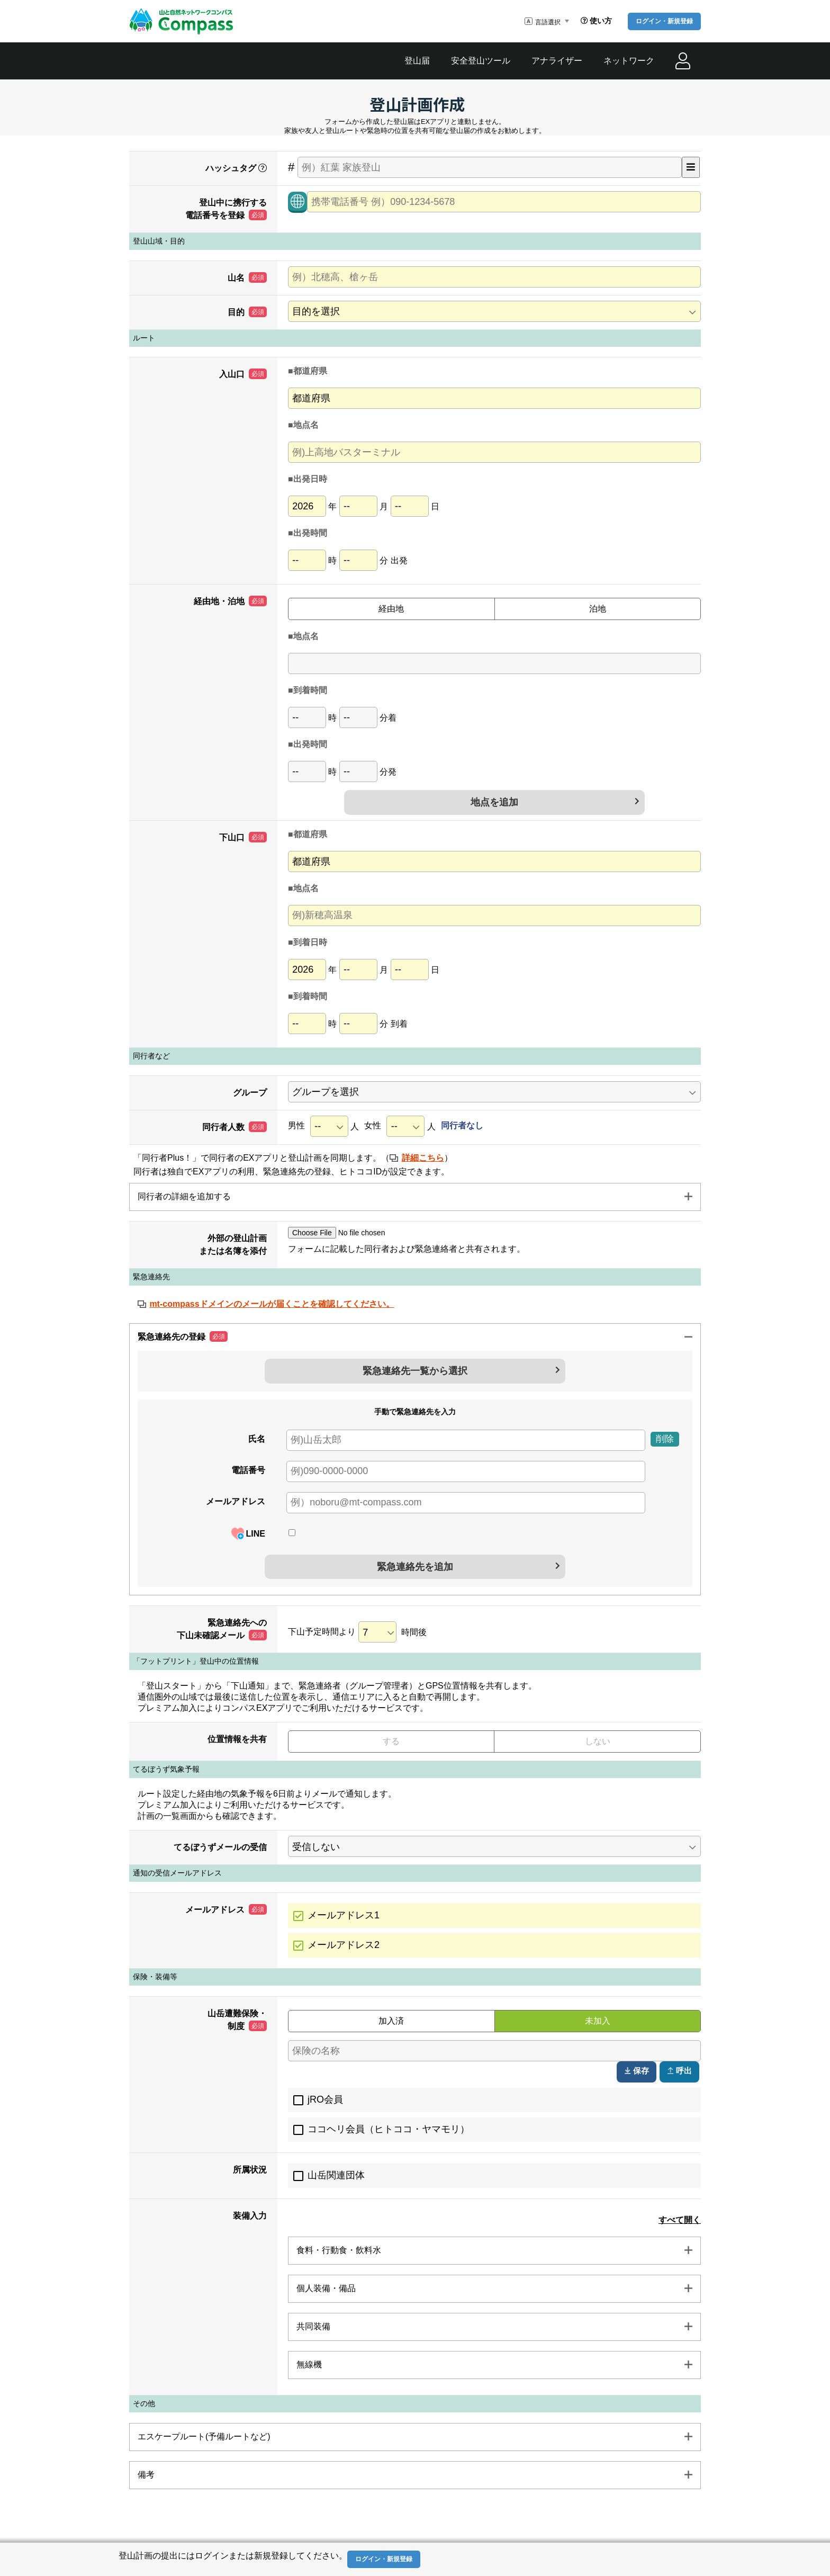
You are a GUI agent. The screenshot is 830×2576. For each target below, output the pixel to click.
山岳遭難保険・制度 (237, 2020)
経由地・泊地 (230, 601)
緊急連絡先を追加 (415, 1566)
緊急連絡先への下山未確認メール (222, 1629)
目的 (247, 312)
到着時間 (310, 690)
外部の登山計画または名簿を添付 (233, 1244)
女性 (372, 1125)
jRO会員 (325, 2099)
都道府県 (310, 370)
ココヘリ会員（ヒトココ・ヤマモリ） (389, 2129)
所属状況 (250, 2169)
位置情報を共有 (237, 1739)
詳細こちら (423, 1157)
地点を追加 (494, 802)
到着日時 (310, 942)
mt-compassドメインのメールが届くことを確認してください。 (271, 1303)
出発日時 (310, 478)
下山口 (243, 837)
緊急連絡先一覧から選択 (415, 1371)
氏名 (256, 1438)
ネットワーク (628, 60)
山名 (247, 277)
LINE (248, 1533)
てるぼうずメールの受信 (220, 1847)
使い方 (596, 20)
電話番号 (248, 1470)
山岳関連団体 (336, 2175)
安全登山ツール (480, 60)
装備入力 (250, 2215)
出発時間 (310, 532)
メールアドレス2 (344, 1945)
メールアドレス (235, 1501)
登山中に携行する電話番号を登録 (226, 209)
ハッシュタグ (236, 168)
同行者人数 (234, 1126)
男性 (296, 1125)
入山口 (243, 374)
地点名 (306, 424)
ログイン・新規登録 (664, 21)
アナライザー (556, 60)
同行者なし (462, 1125)
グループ (250, 1092)
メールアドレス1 (344, 1915)
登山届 (417, 60)
